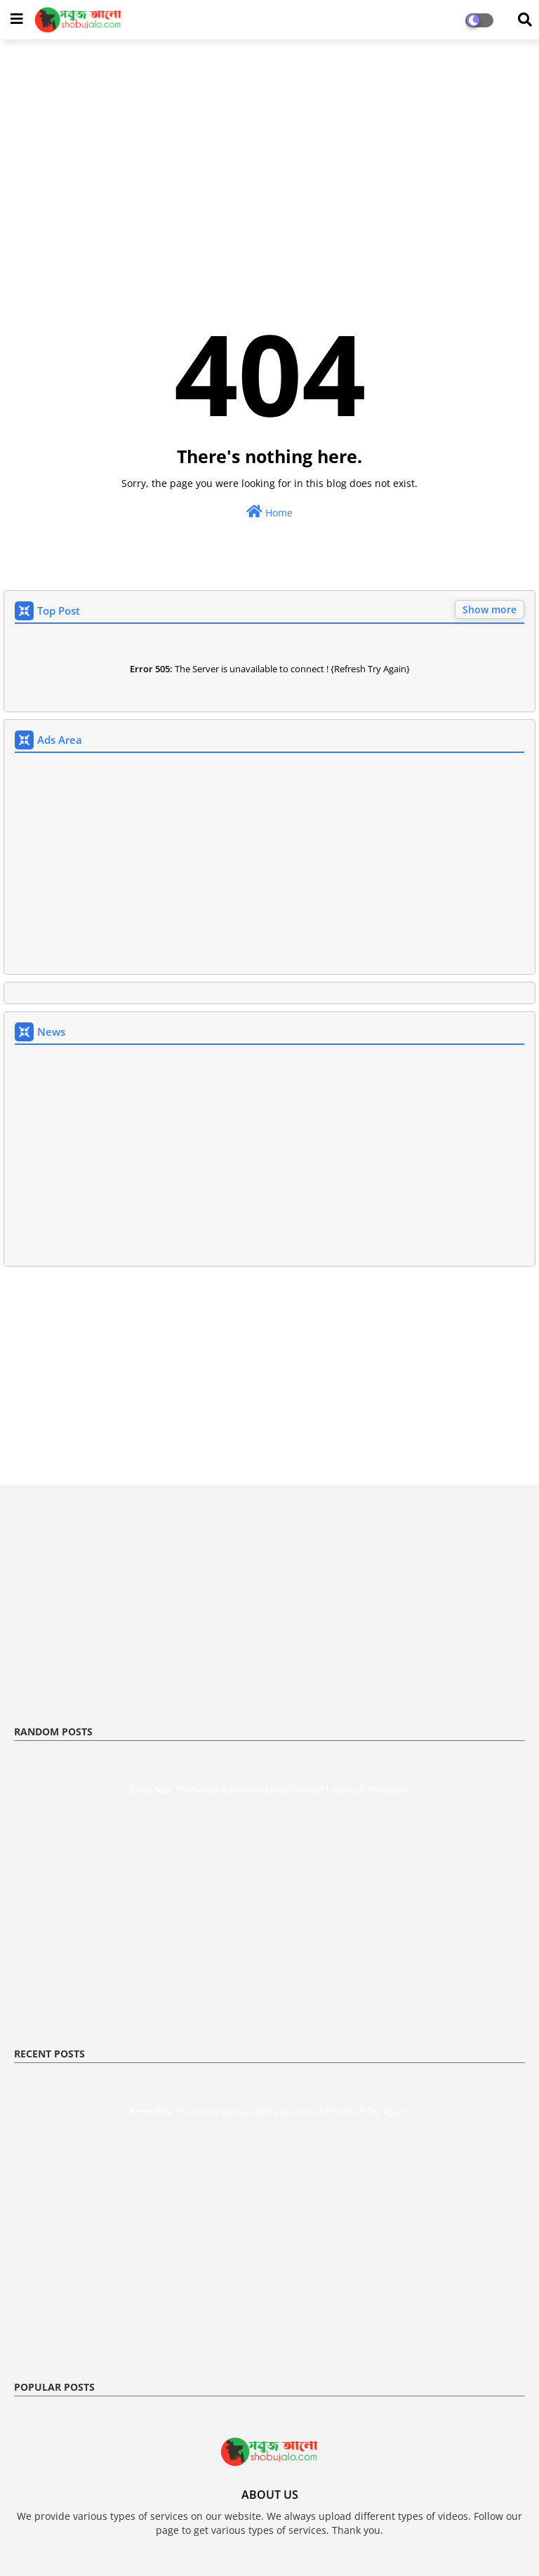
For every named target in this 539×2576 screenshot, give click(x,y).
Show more (490, 609)
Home (269, 512)
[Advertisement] (269, 151)
